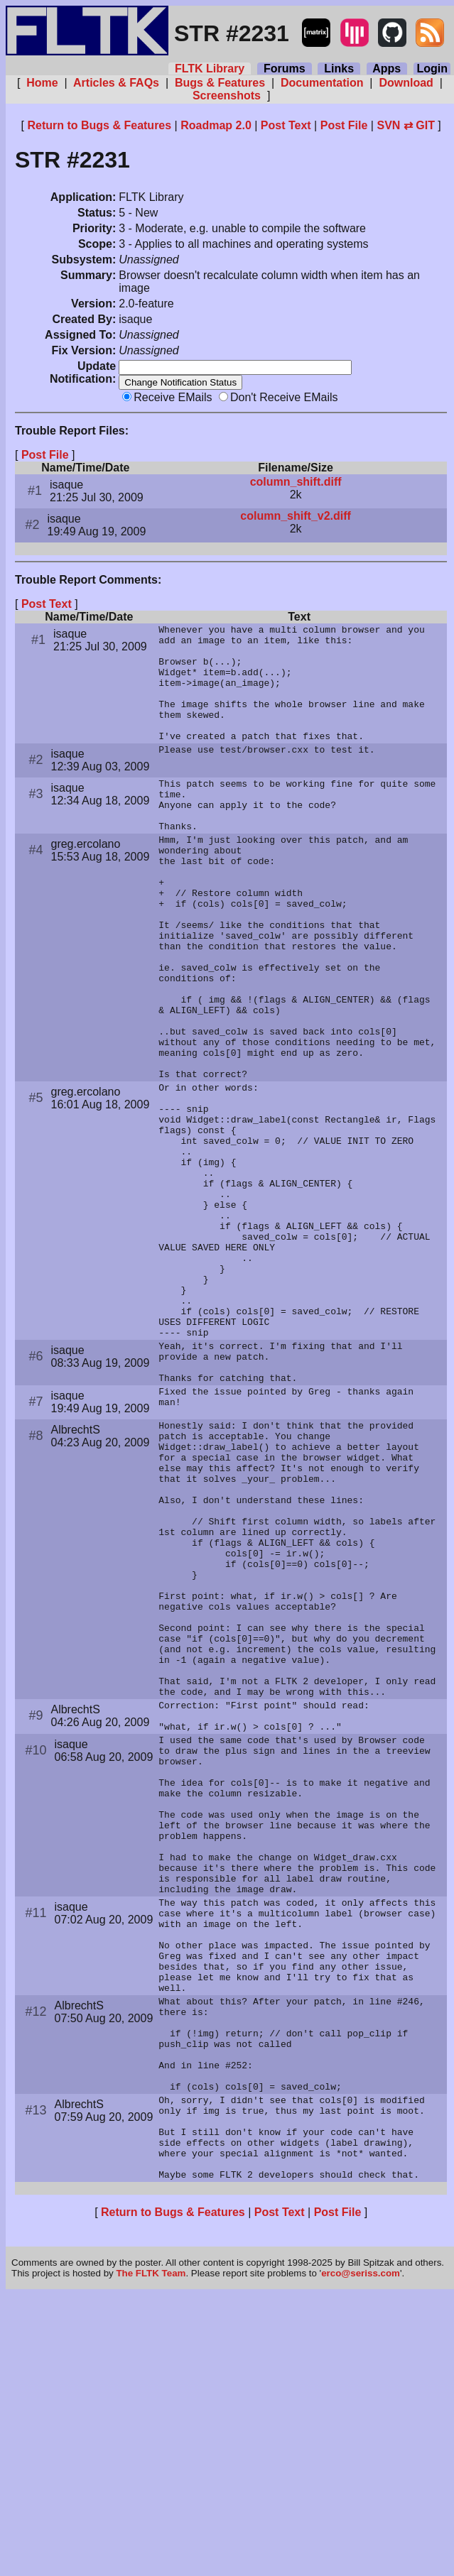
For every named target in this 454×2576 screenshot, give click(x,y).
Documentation (322, 83)
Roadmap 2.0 (216, 125)
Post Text (286, 125)
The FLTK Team (150, 2554)
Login (432, 68)
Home (42, 83)
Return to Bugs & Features (99, 125)
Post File (344, 125)
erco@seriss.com (360, 2554)
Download (406, 83)
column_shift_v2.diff (295, 505)
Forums (284, 68)
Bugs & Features (219, 83)
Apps (387, 68)
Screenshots (227, 95)
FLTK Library (209, 68)
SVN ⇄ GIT (405, 125)
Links (339, 68)
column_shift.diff (296, 471)
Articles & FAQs (116, 83)
